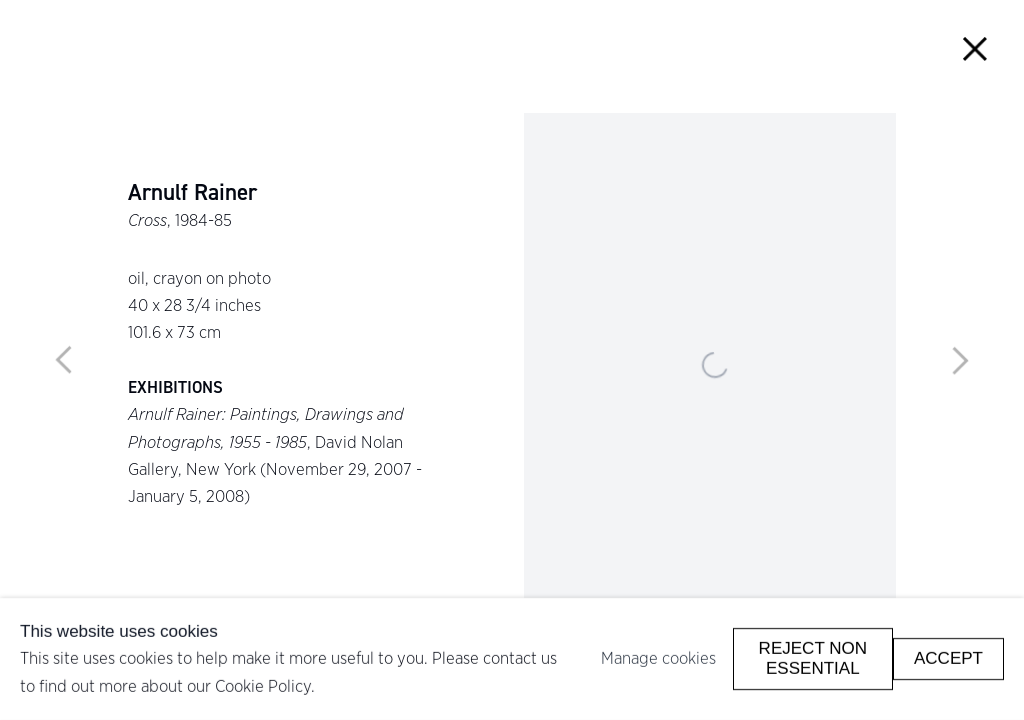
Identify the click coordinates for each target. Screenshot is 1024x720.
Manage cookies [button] (658, 658)
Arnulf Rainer (192, 193)
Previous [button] (64, 360)
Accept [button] (948, 658)
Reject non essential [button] (813, 658)
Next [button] (960, 360)
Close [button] (975, 48)
